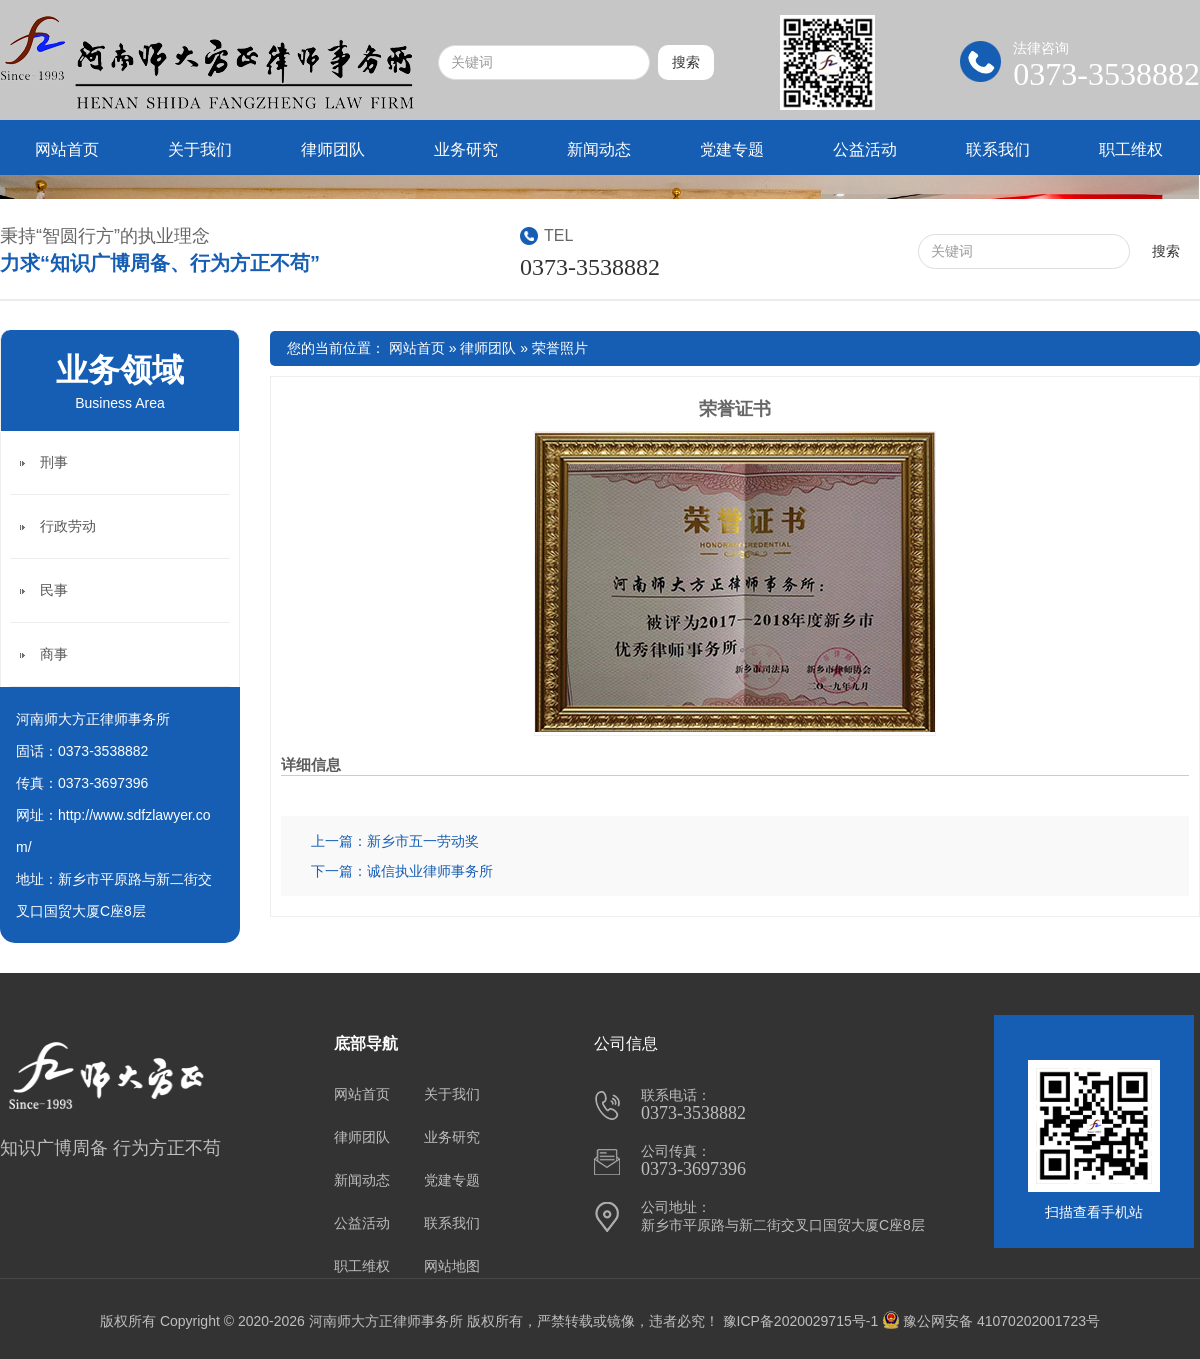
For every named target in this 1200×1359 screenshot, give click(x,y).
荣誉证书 (735, 409)
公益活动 (865, 149)
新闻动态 (599, 149)
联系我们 (998, 149)
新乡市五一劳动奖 (423, 841)
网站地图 (452, 1266)
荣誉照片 (560, 348)
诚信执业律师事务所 (430, 871)
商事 (54, 654)
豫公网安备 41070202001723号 (991, 1321)
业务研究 (466, 149)
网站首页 (67, 149)
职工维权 (1131, 149)
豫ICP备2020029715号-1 (801, 1321)
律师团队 (333, 149)
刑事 (54, 462)
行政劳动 (68, 526)
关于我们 (200, 149)
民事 (54, 590)
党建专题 (732, 149)
